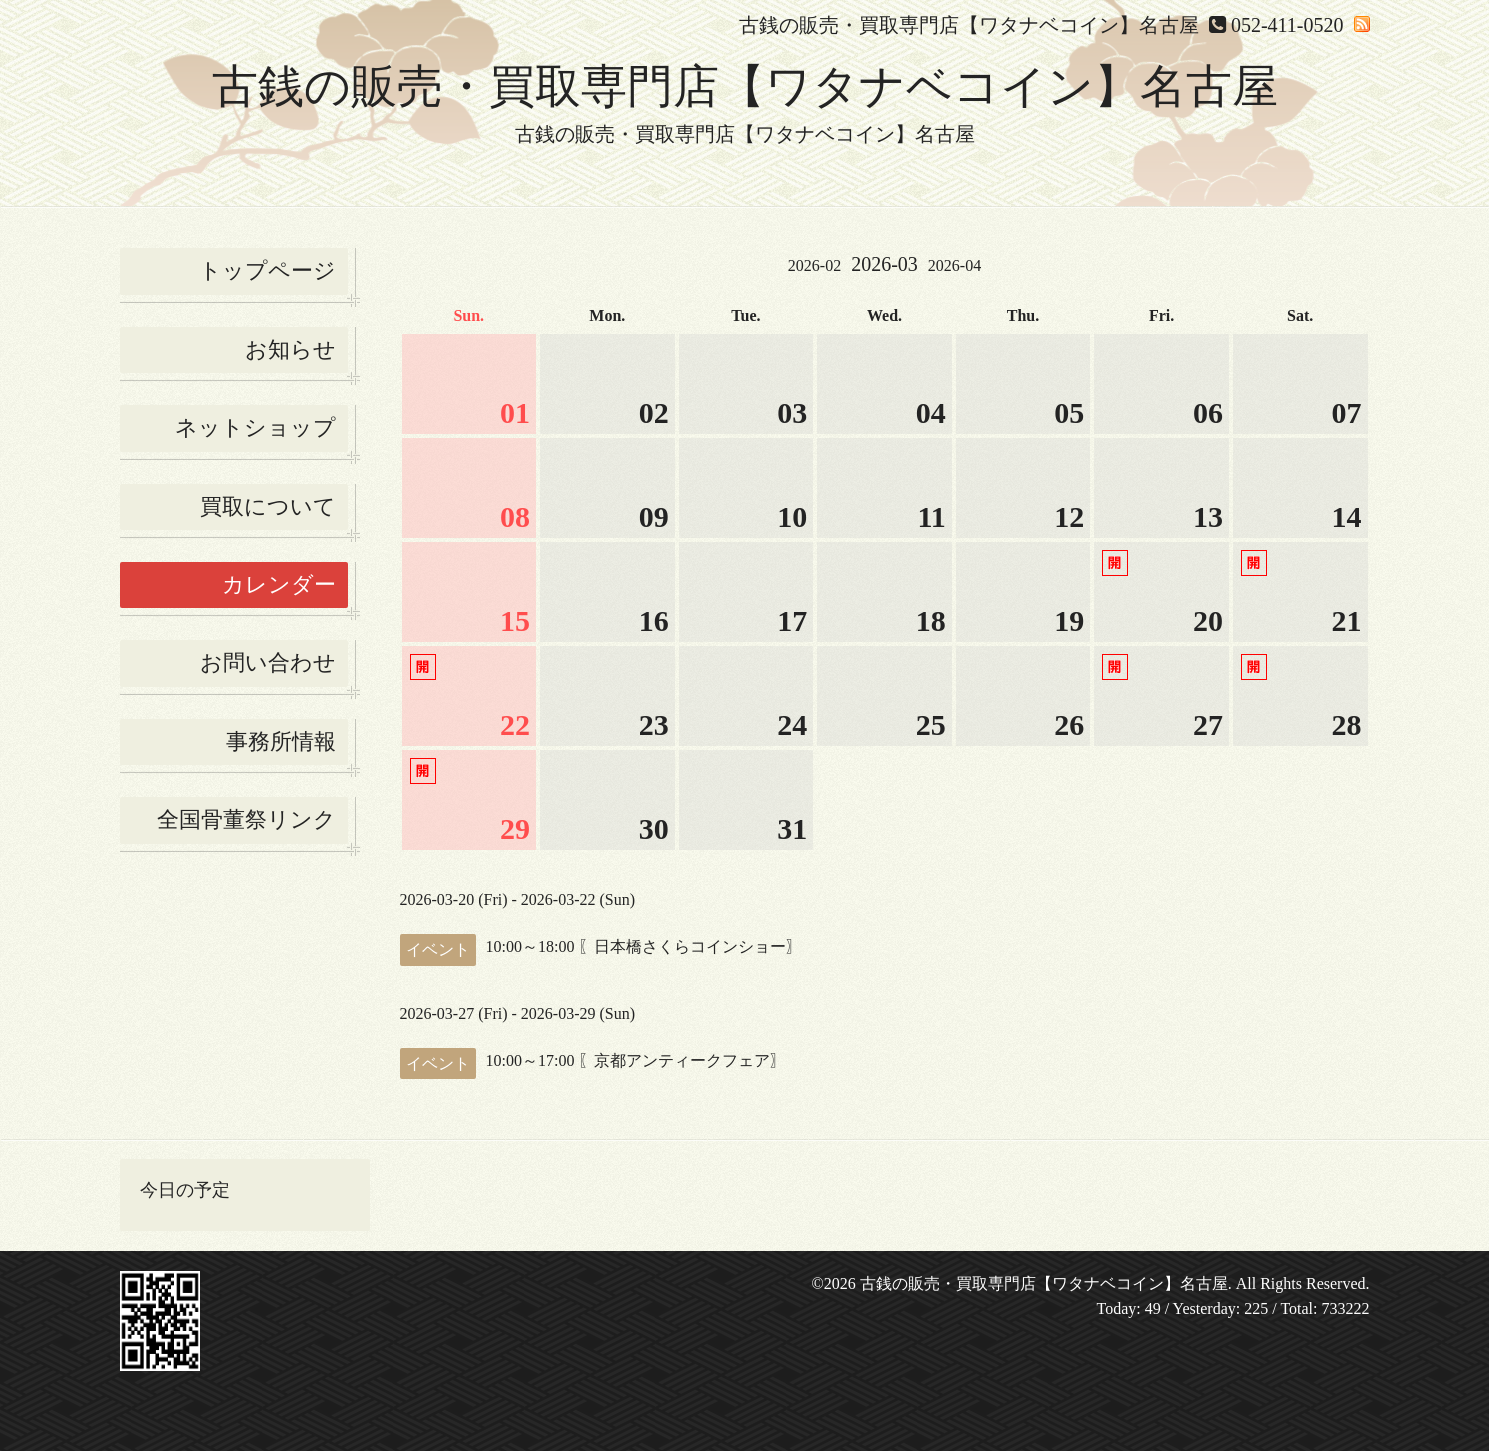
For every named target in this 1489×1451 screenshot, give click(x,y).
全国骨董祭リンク (246, 819)
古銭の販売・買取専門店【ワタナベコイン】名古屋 (745, 86)
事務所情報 (281, 741)
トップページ (267, 270)
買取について (268, 506)
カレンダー (279, 584)
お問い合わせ (268, 662)
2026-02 (814, 265)
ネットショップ (255, 427)
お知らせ (290, 349)
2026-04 (954, 265)
